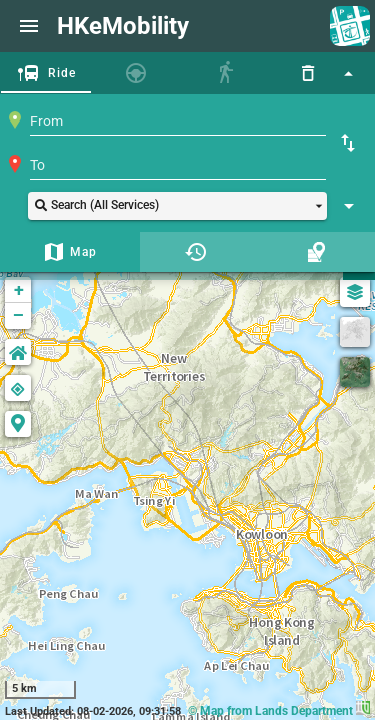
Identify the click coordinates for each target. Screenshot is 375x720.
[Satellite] (355, 372)
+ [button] (19, 289)
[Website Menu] (29, 26)
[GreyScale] (355, 332)
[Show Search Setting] (349, 206)
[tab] (46, 73)
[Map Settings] (355, 292)
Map (84, 252)
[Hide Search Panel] (348, 73)
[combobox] (178, 121)
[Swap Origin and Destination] (348, 143)
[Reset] (308, 73)
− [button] (18, 316)
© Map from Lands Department (279, 711)
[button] (177, 206)
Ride (62, 73)
